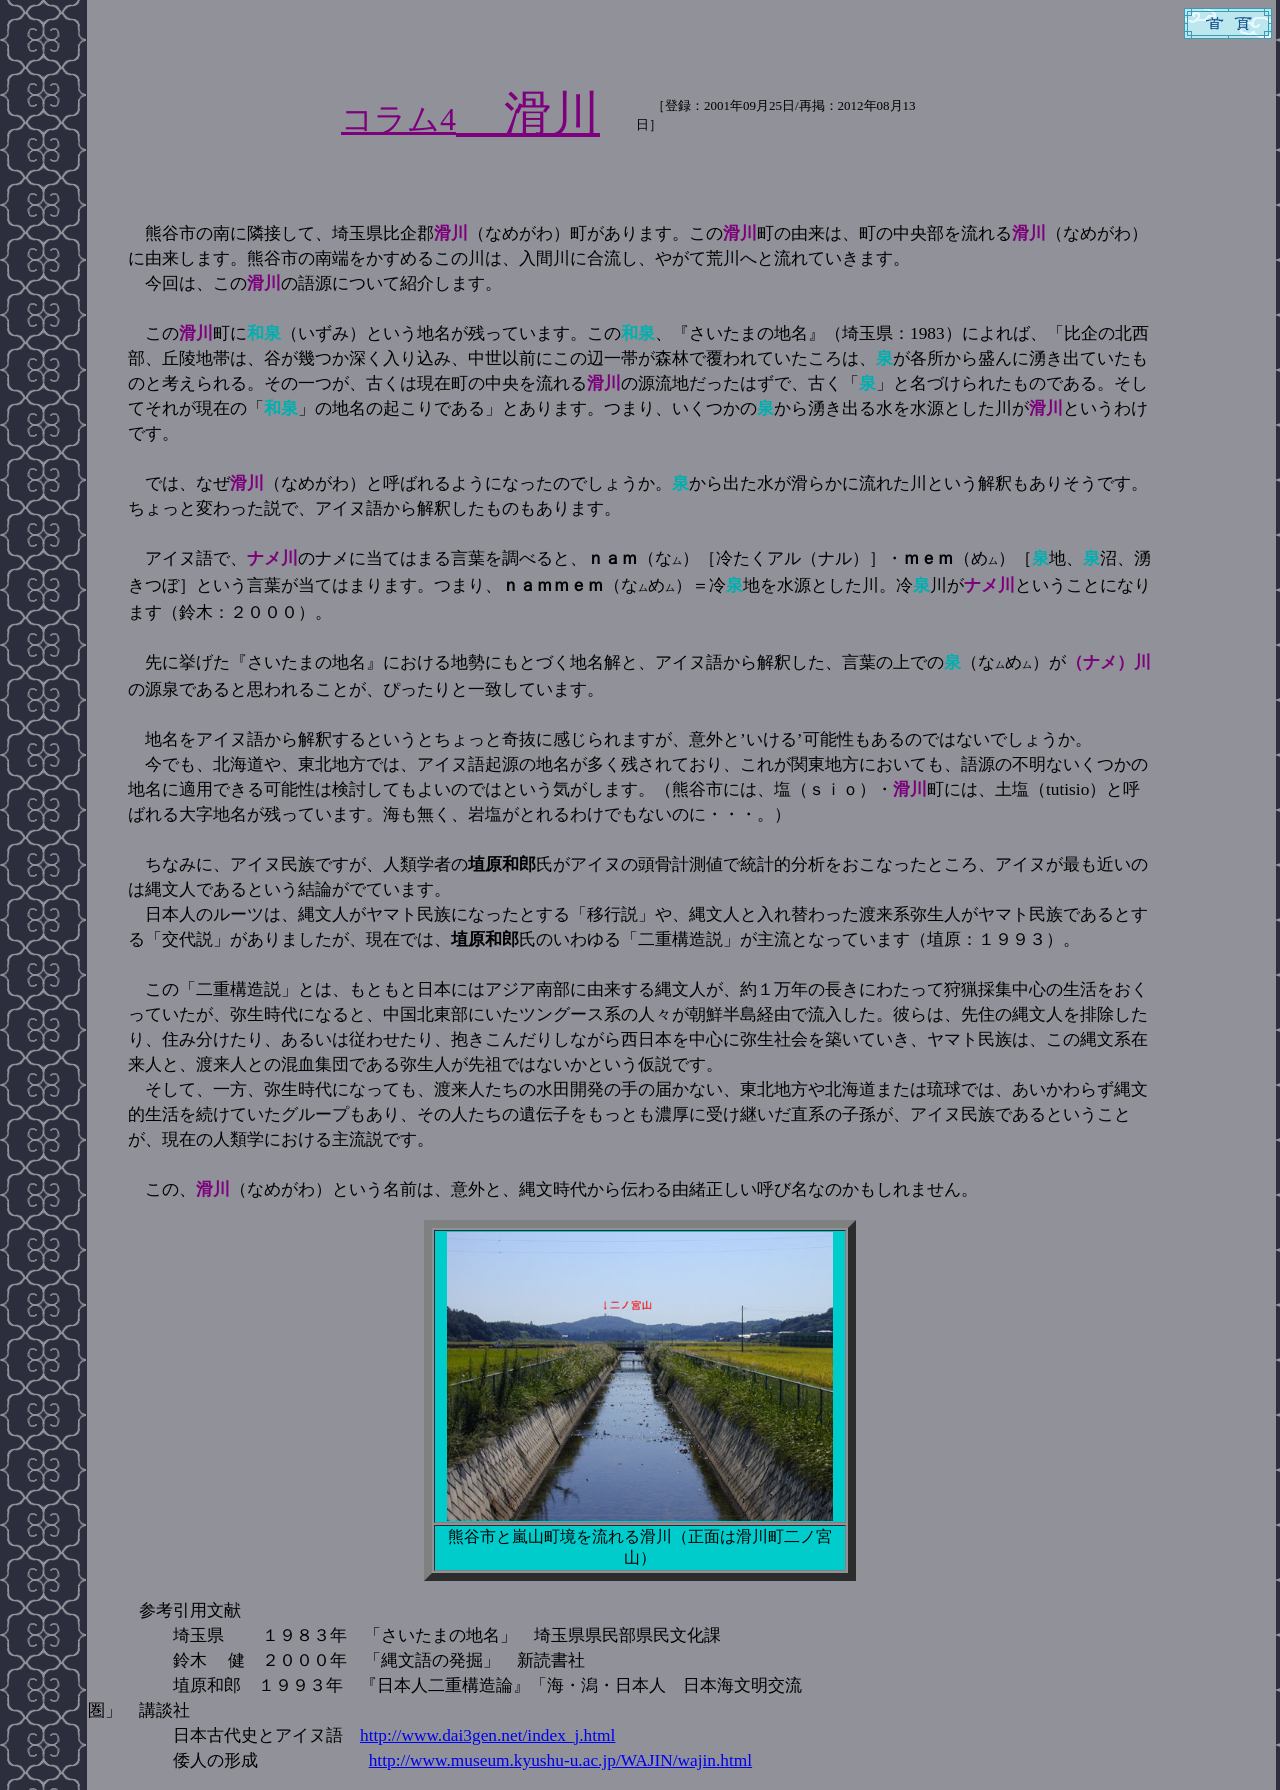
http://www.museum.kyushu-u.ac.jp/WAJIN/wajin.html (560, 1760)
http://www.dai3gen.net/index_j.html (487, 1735)
